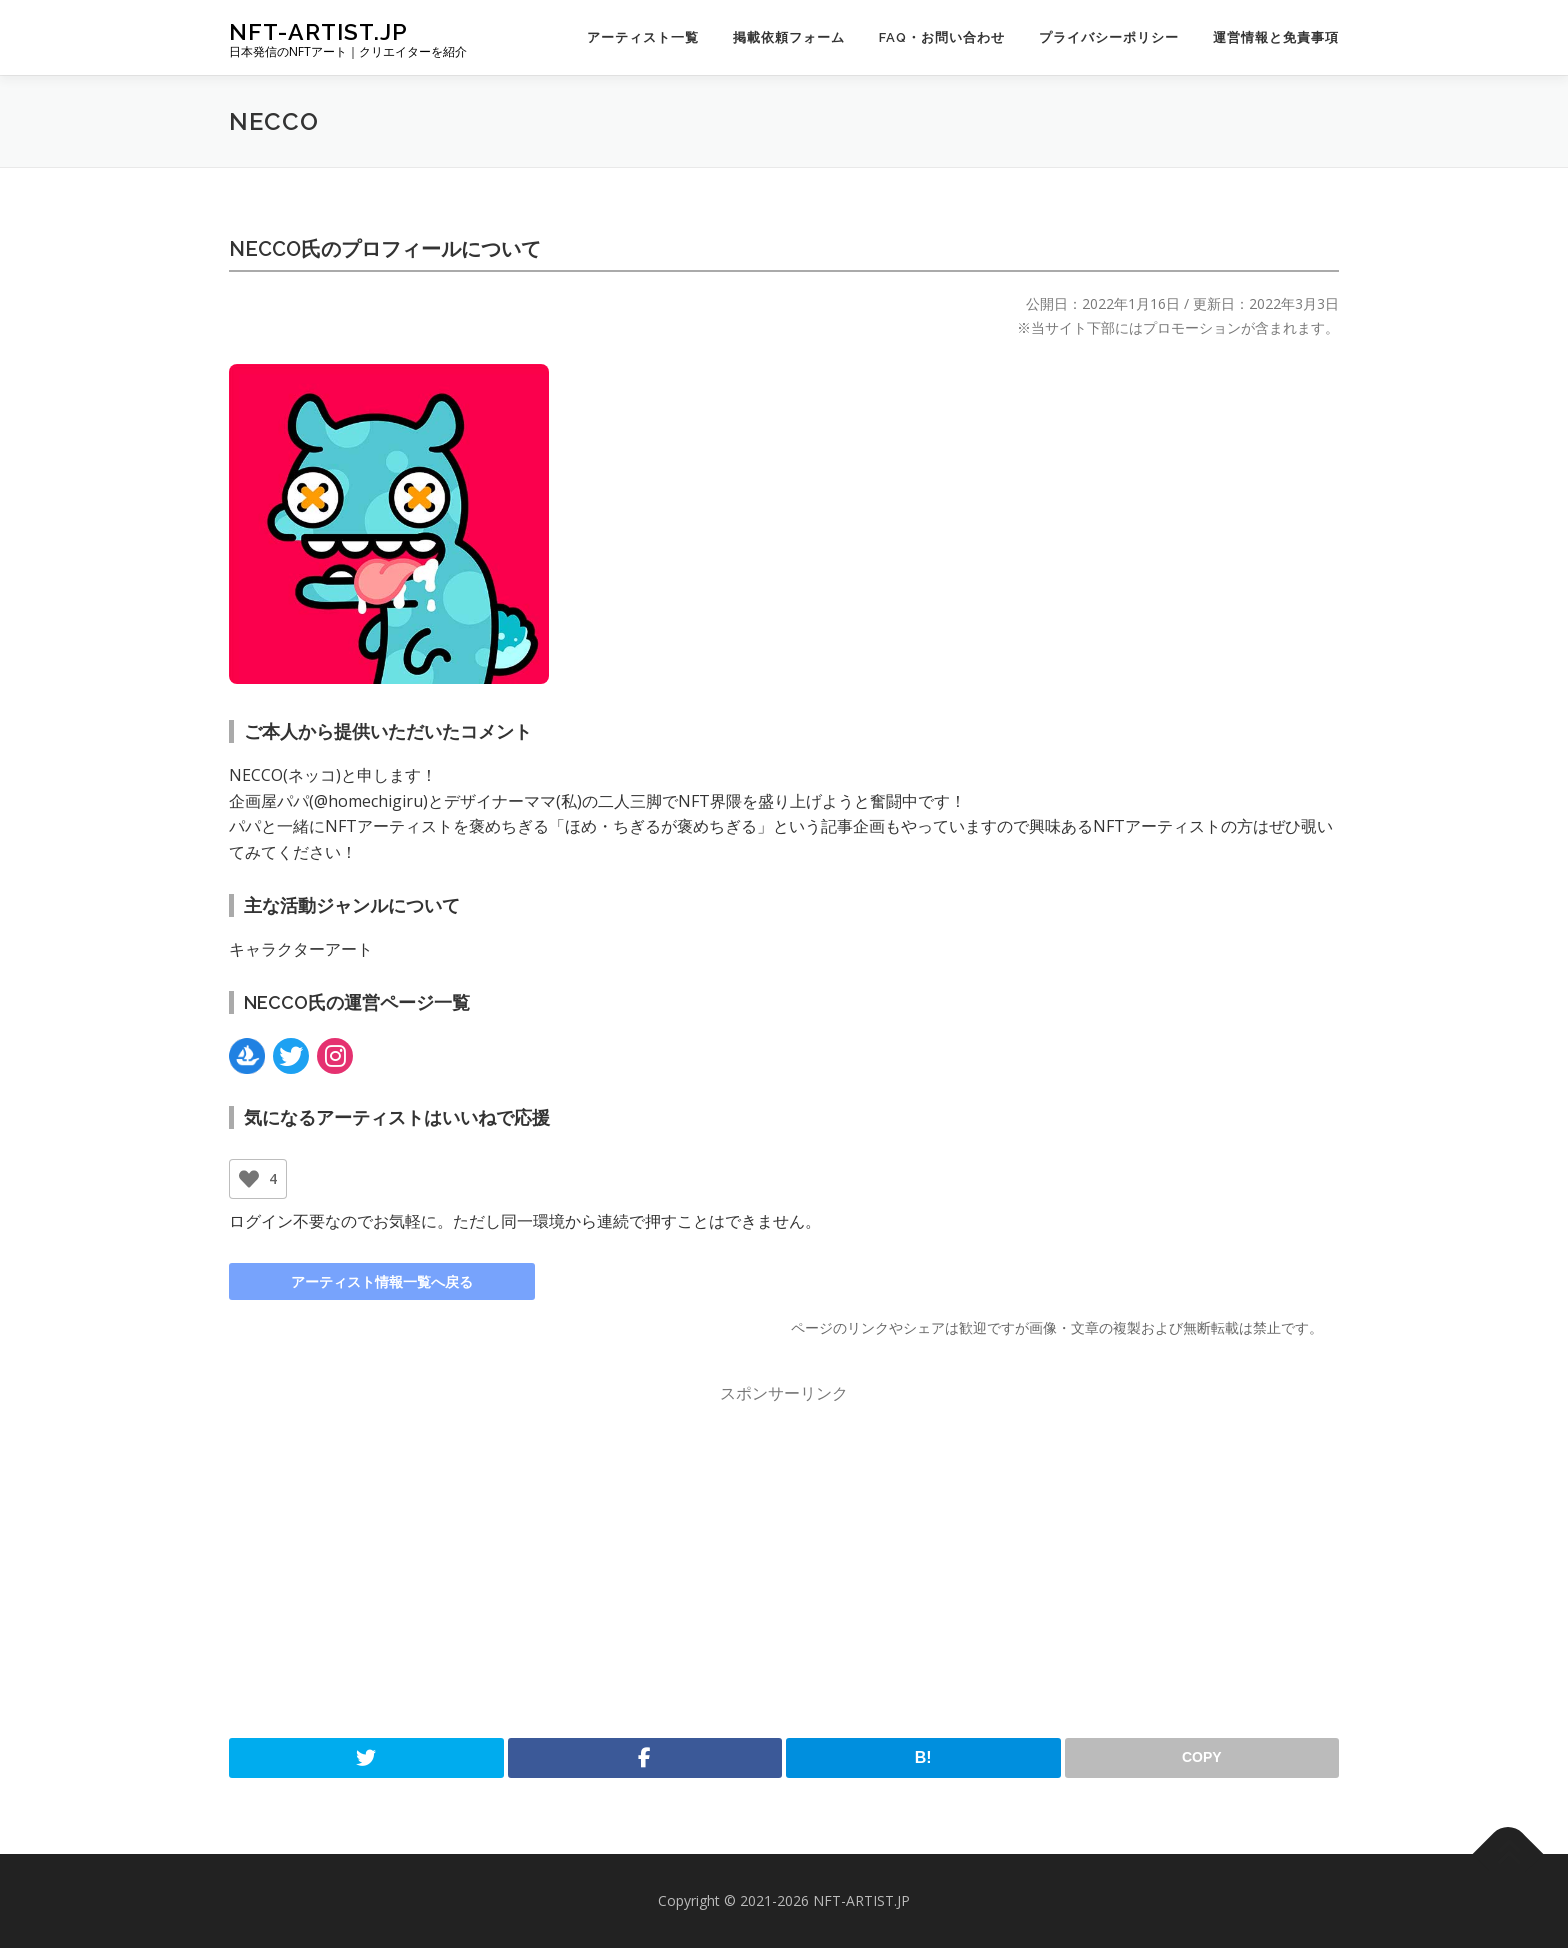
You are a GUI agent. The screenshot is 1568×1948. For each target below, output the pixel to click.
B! (923, 1757)
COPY (1202, 1757)
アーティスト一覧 (643, 37)
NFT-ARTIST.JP (318, 30)
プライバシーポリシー (1109, 37)
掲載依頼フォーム (789, 37)
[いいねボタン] (249, 1179)
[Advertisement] (784, 1562)
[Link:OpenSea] (247, 1056)
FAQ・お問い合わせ (942, 37)
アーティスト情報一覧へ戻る (382, 1281)
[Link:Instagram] (335, 1056)
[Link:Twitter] (291, 1056)
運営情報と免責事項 (1276, 37)
